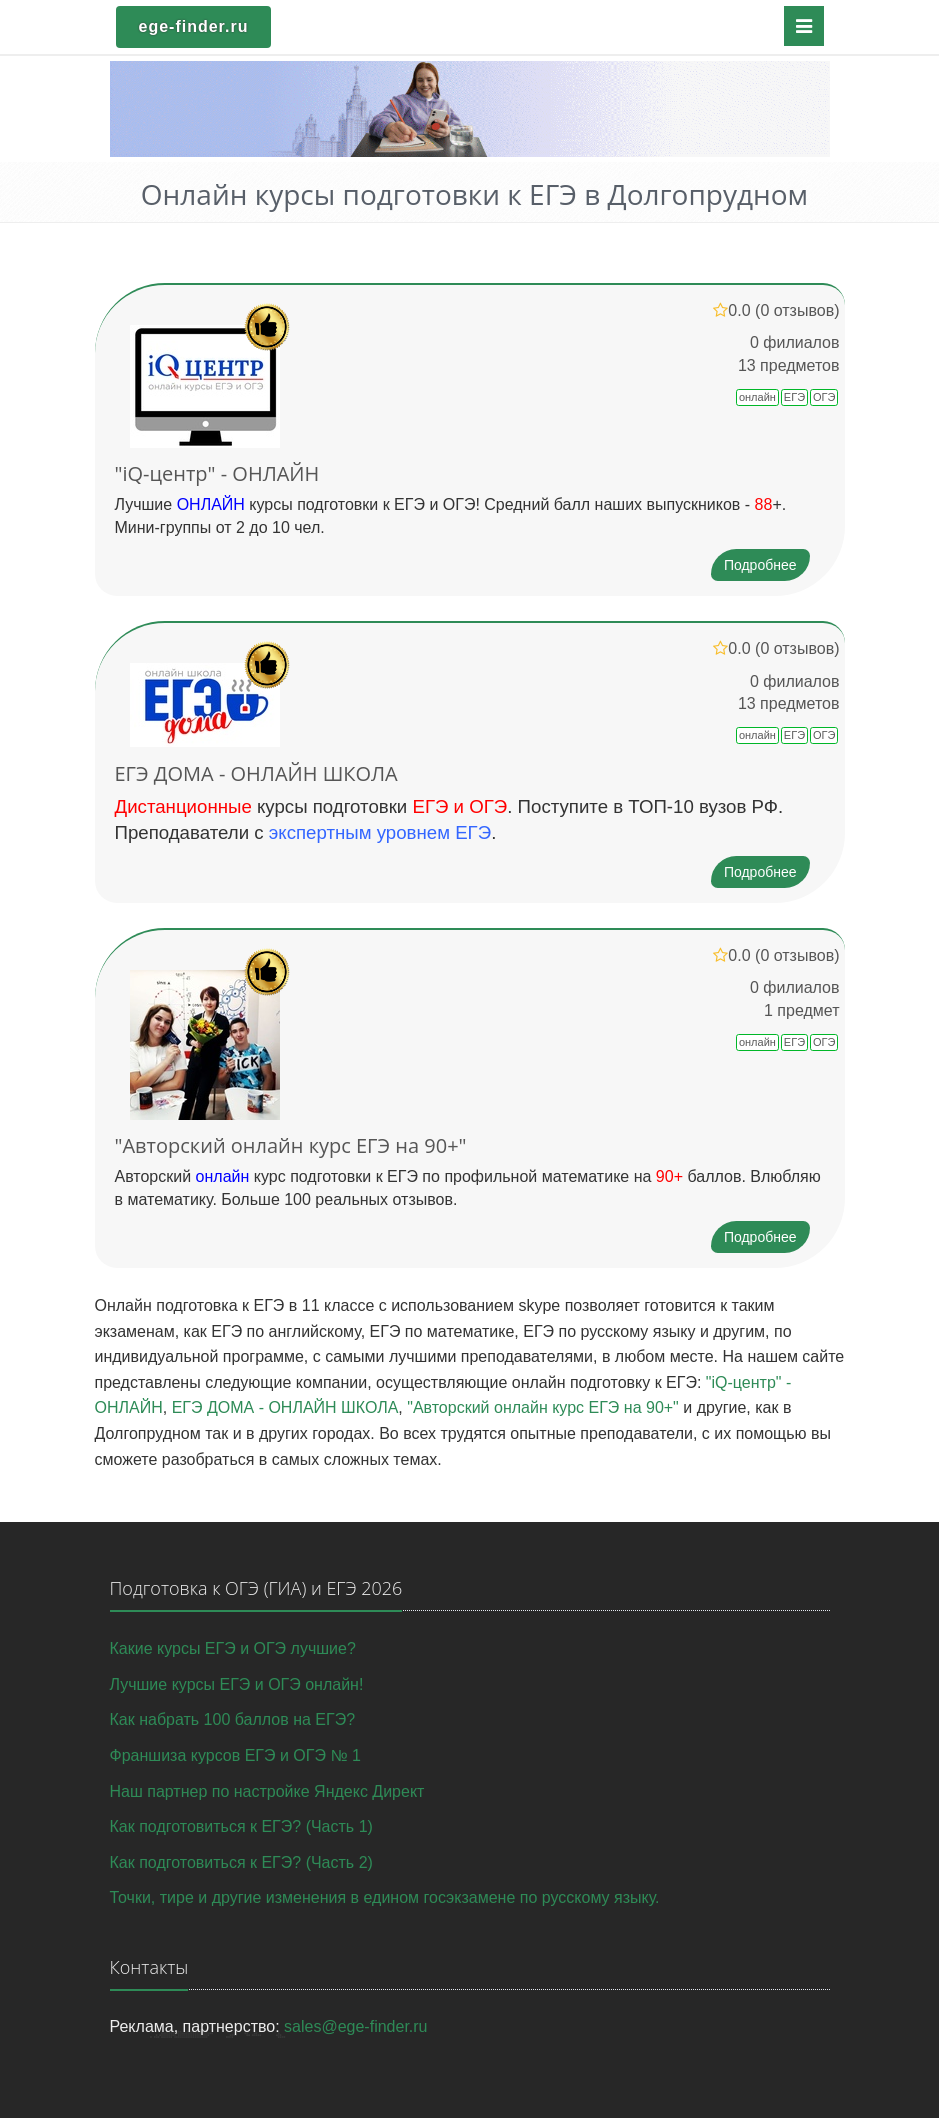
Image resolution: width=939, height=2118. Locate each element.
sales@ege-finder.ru (355, 2026)
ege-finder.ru (194, 26)
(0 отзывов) (797, 310)
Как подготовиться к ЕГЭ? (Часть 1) (241, 1826)
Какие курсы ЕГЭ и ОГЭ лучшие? (233, 1648)
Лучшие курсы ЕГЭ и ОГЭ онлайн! (237, 1684)
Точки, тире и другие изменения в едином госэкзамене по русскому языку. (385, 1897)
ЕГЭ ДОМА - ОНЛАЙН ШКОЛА (256, 773)
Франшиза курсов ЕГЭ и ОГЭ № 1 (235, 1755)
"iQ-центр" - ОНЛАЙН (217, 473)
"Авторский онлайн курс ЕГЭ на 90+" (291, 1145)
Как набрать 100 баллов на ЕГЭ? (233, 1719)
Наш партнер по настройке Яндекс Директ (267, 1791)
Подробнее (760, 565)
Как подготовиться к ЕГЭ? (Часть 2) (241, 1862)
